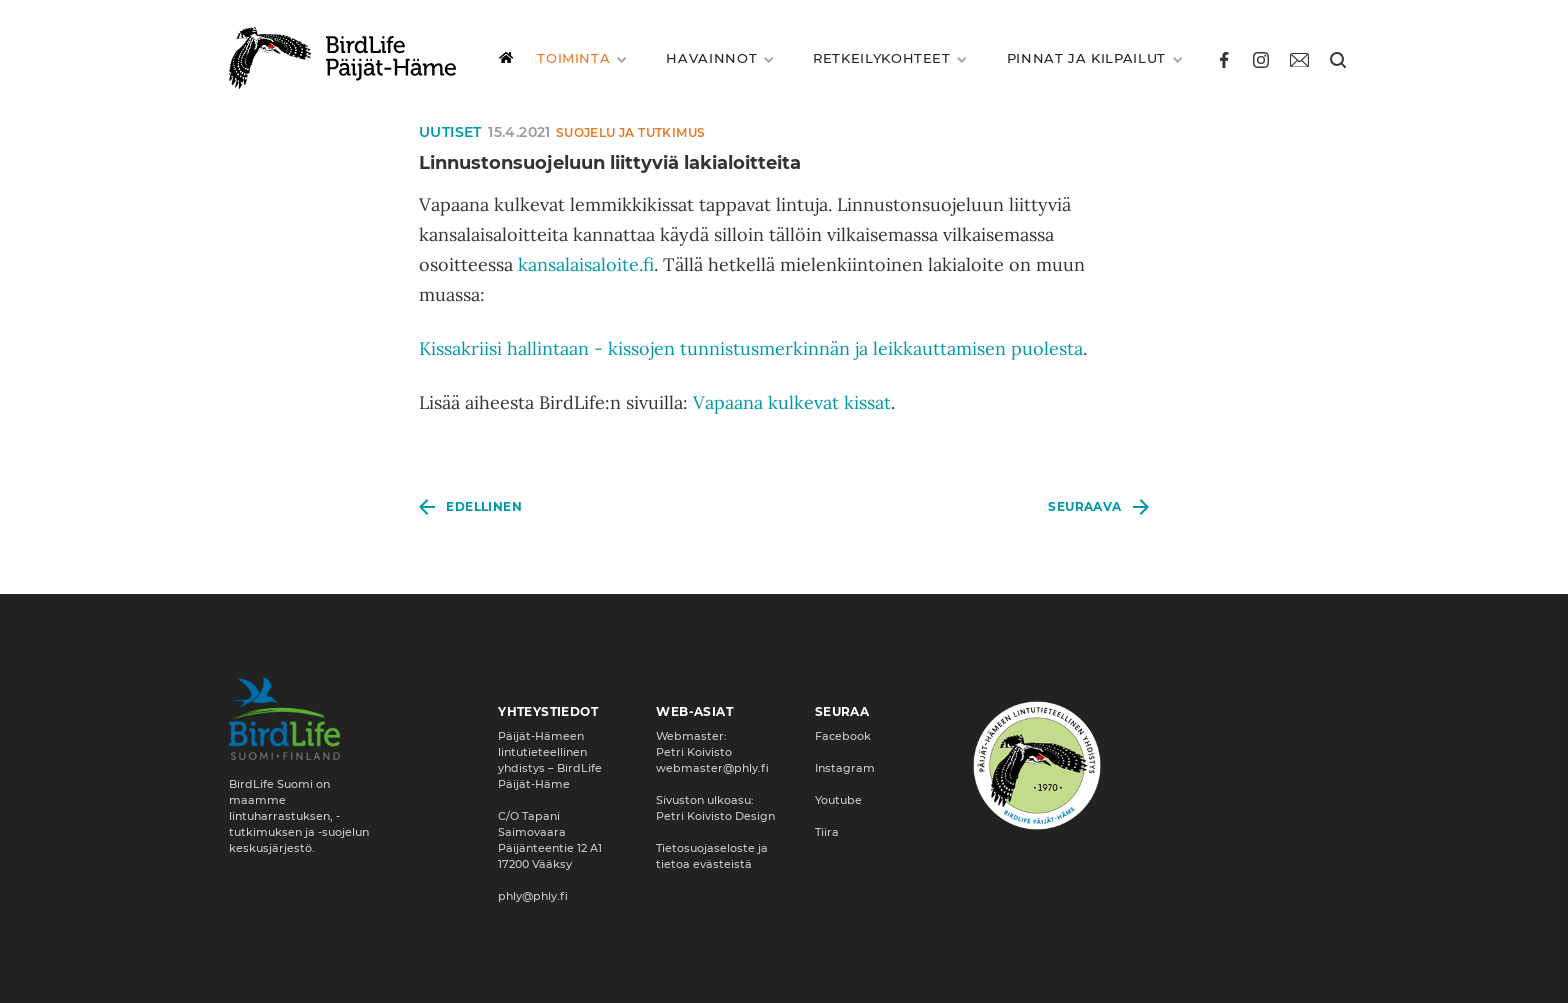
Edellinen (484, 506)
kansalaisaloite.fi (586, 264)
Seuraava (1084, 506)
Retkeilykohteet (886, 58)
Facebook (843, 736)
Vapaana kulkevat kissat (792, 402)
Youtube (838, 800)
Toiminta (577, 58)
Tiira (827, 832)
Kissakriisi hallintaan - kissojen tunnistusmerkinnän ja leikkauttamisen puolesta (751, 348)
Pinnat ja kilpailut (1090, 58)
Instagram (845, 768)
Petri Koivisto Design (715, 816)
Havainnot (715, 58)
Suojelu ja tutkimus (631, 132)
